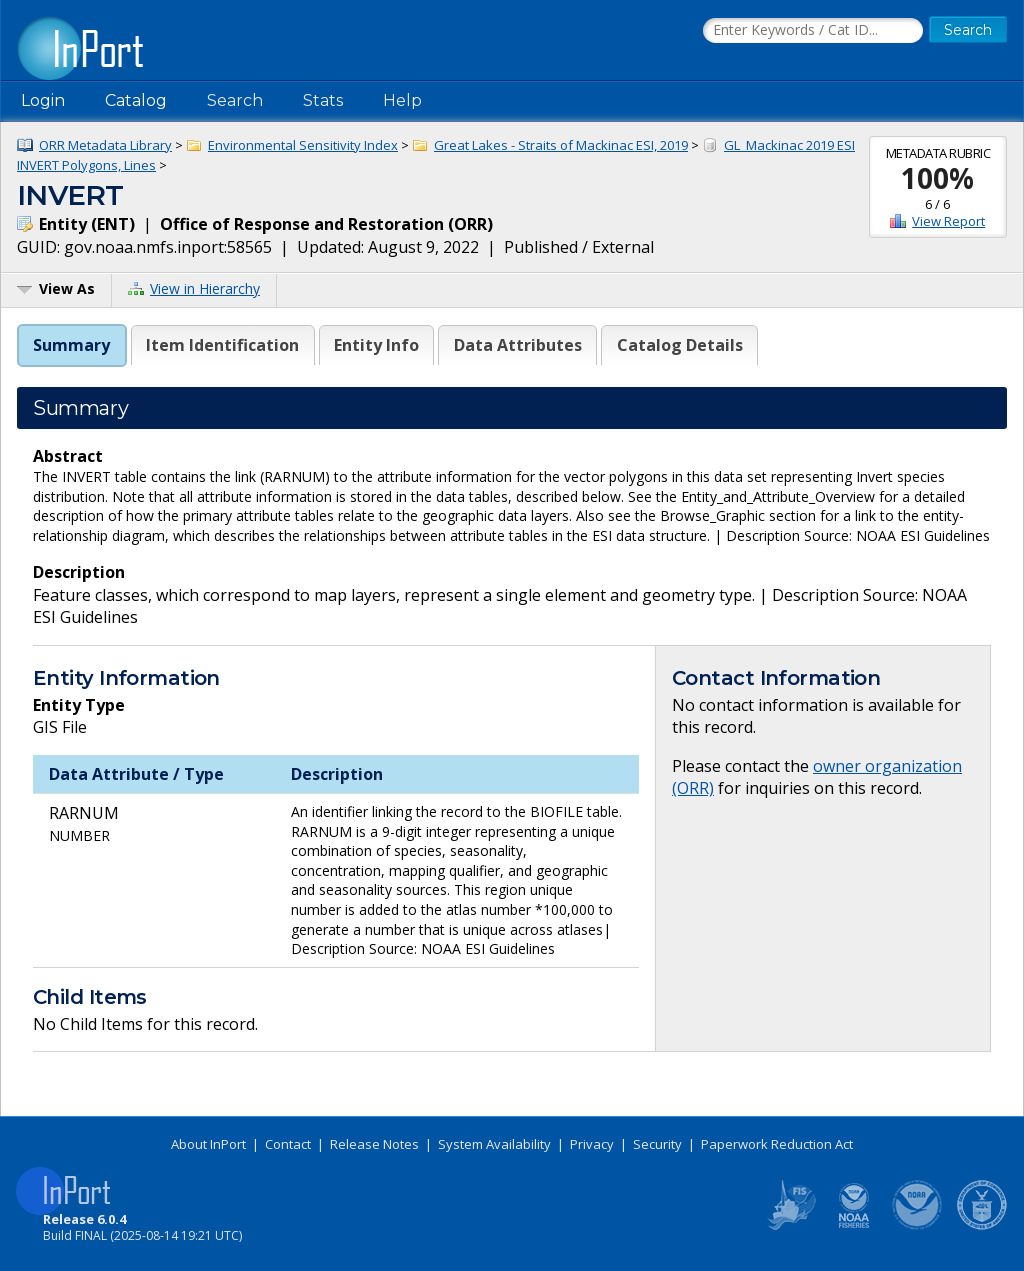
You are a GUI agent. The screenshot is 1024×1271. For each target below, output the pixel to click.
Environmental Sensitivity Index (303, 145)
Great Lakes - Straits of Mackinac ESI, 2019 (561, 145)
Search (235, 100)
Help (402, 100)
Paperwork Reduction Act (777, 1144)
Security (657, 1144)
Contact (288, 1144)
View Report (948, 221)
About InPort (208, 1144)
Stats (323, 100)
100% (937, 178)
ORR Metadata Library (105, 145)
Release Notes (374, 1144)
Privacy (592, 1144)
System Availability (494, 1144)
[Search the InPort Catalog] (813, 31)
